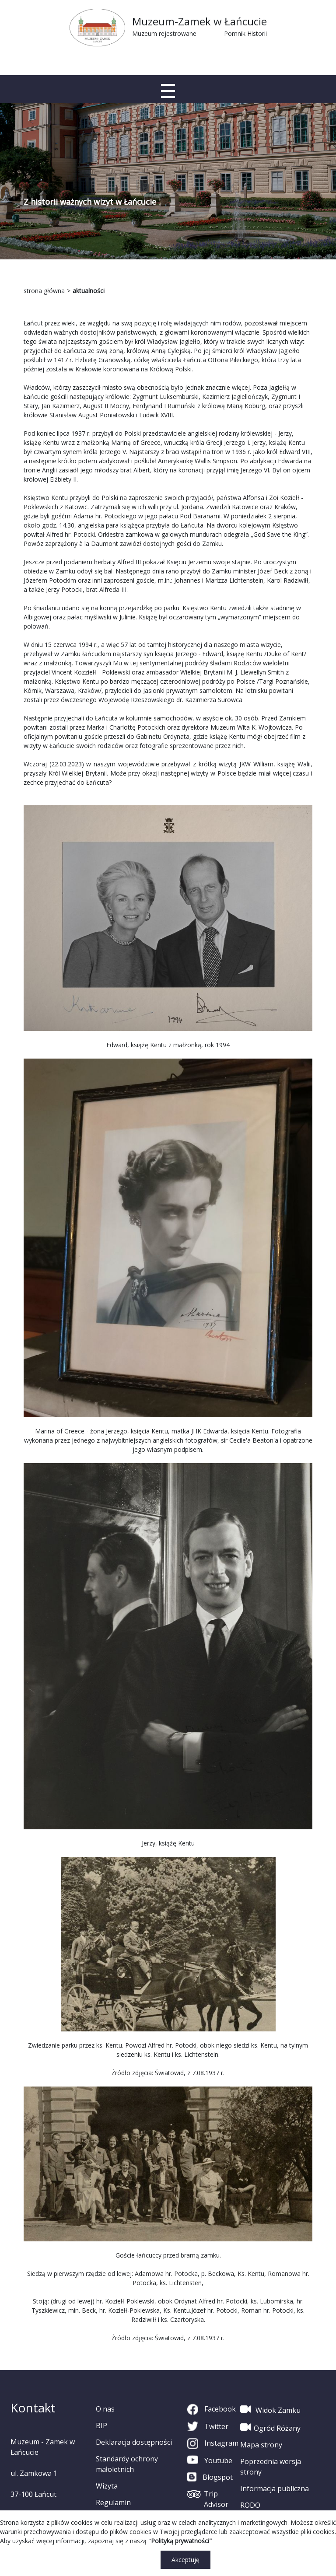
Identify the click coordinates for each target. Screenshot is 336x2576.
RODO (250, 2505)
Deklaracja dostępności (134, 2442)
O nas (105, 2409)
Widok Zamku (270, 2409)
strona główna (44, 291)
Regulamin (113, 2502)
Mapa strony (261, 2445)
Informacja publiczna (274, 2488)
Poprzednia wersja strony (270, 2467)
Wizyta (107, 2486)
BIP (101, 2425)
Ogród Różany (270, 2427)
